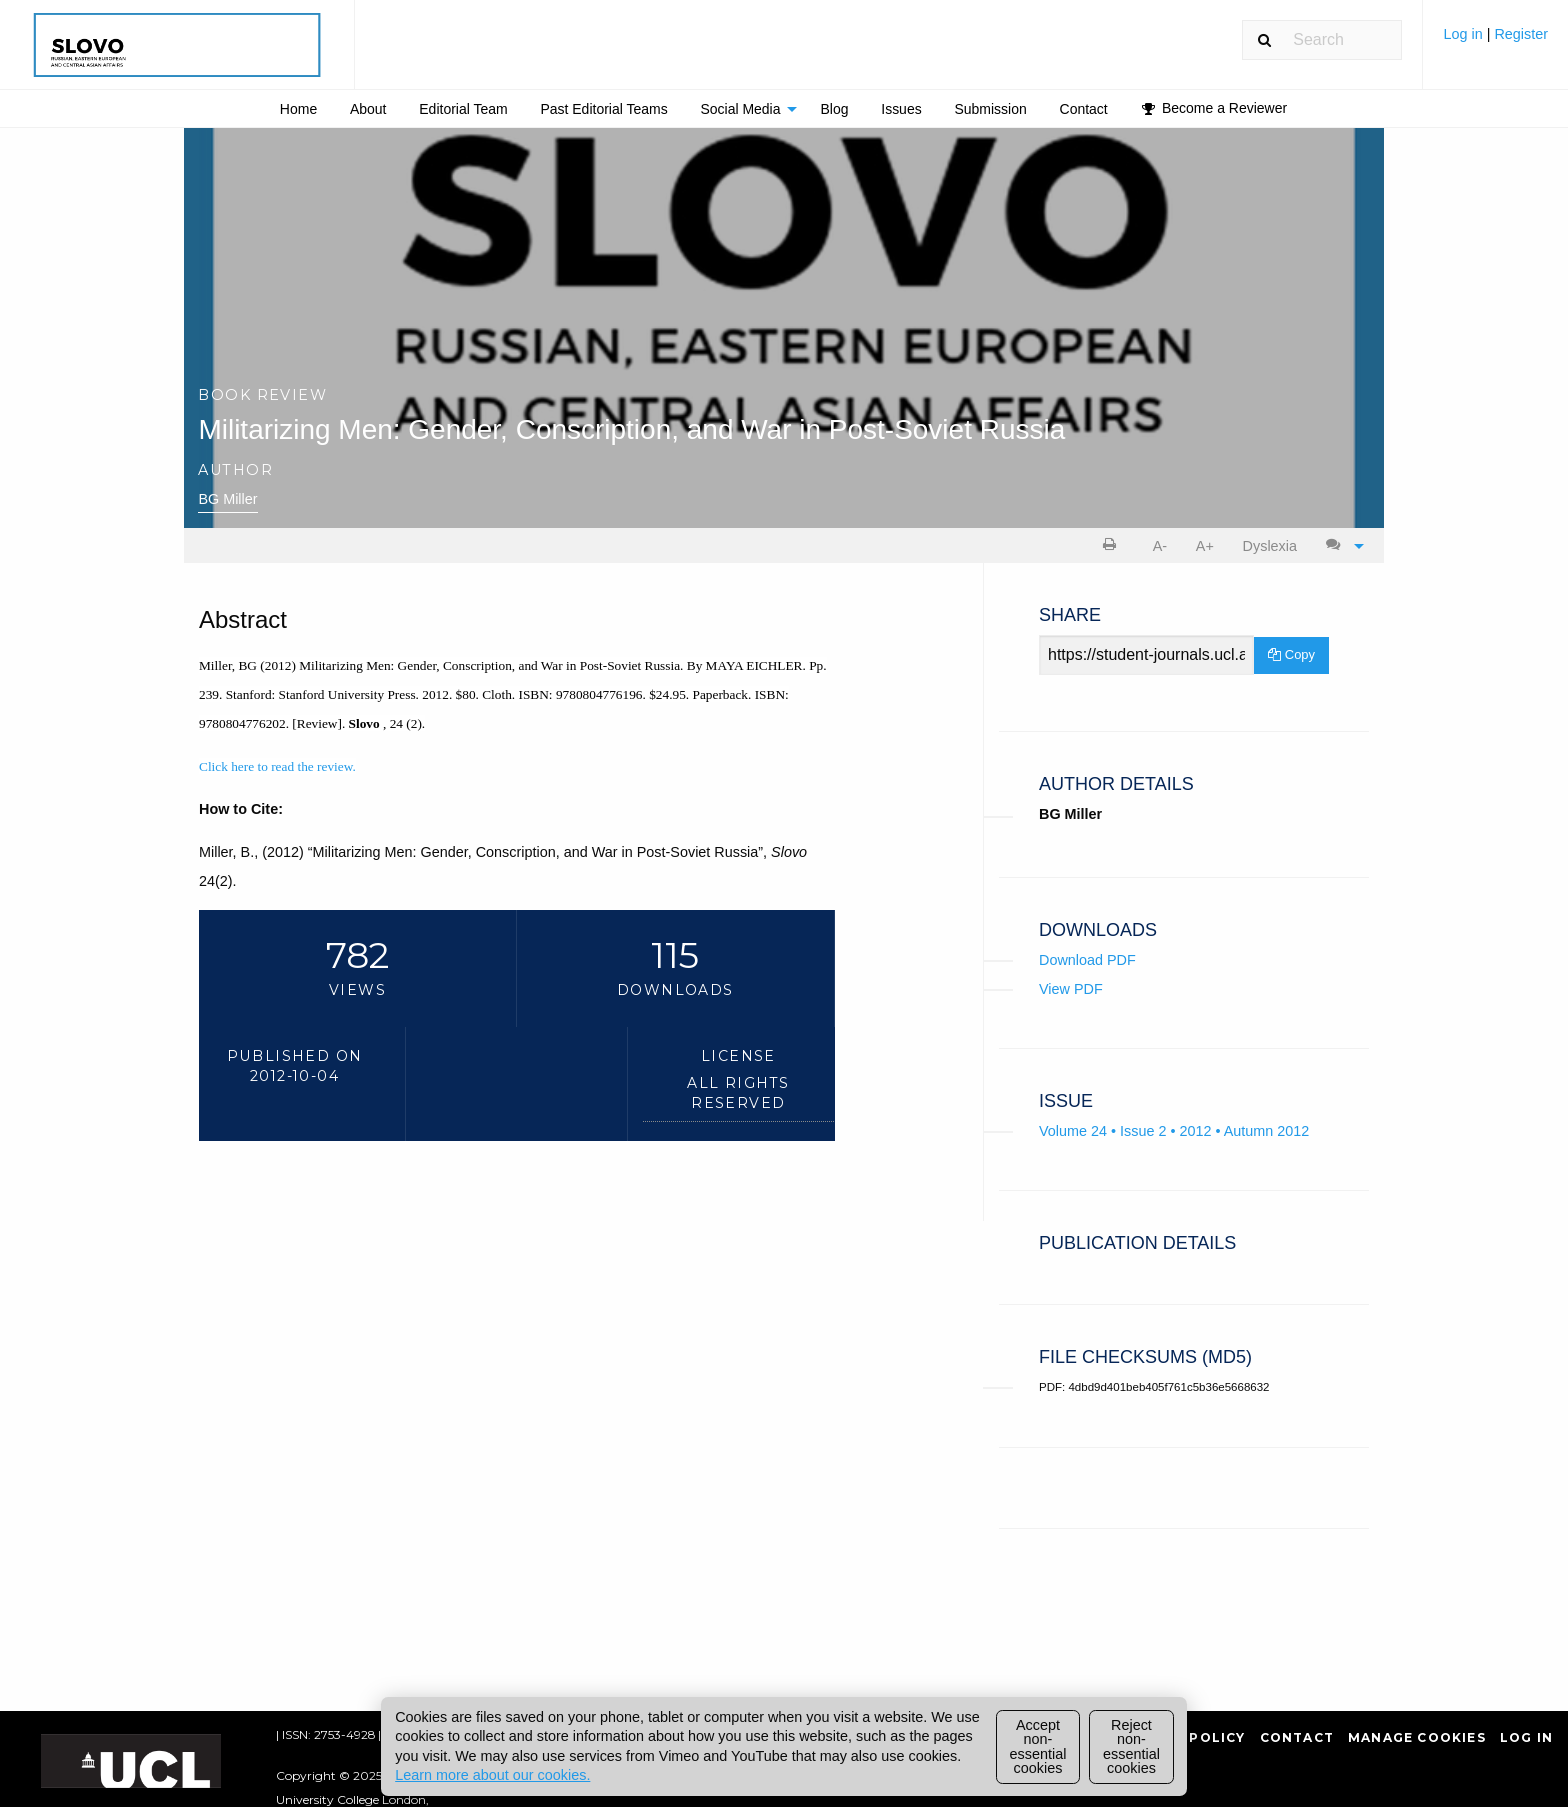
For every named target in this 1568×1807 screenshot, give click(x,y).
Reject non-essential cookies (1131, 1746)
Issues (901, 109)
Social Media (740, 109)
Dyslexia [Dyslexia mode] (1270, 546)
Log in (1464, 34)
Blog (834, 109)
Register (1521, 34)
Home (298, 109)
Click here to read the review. (277, 766)
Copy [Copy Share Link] (1291, 654)
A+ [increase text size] (1205, 546)
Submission (990, 109)
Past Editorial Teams (603, 109)
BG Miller (227, 499)
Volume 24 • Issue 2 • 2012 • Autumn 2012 (1174, 1131)
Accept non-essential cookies (1038, 1746)
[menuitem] (1495, 41)
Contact (1084, 109)
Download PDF (1087, 960)
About (368, 109)
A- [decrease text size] (1160, 546)
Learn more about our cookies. (492, 1775)
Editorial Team (463, 109)
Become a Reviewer (1215, 108)
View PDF (1071, 989)
